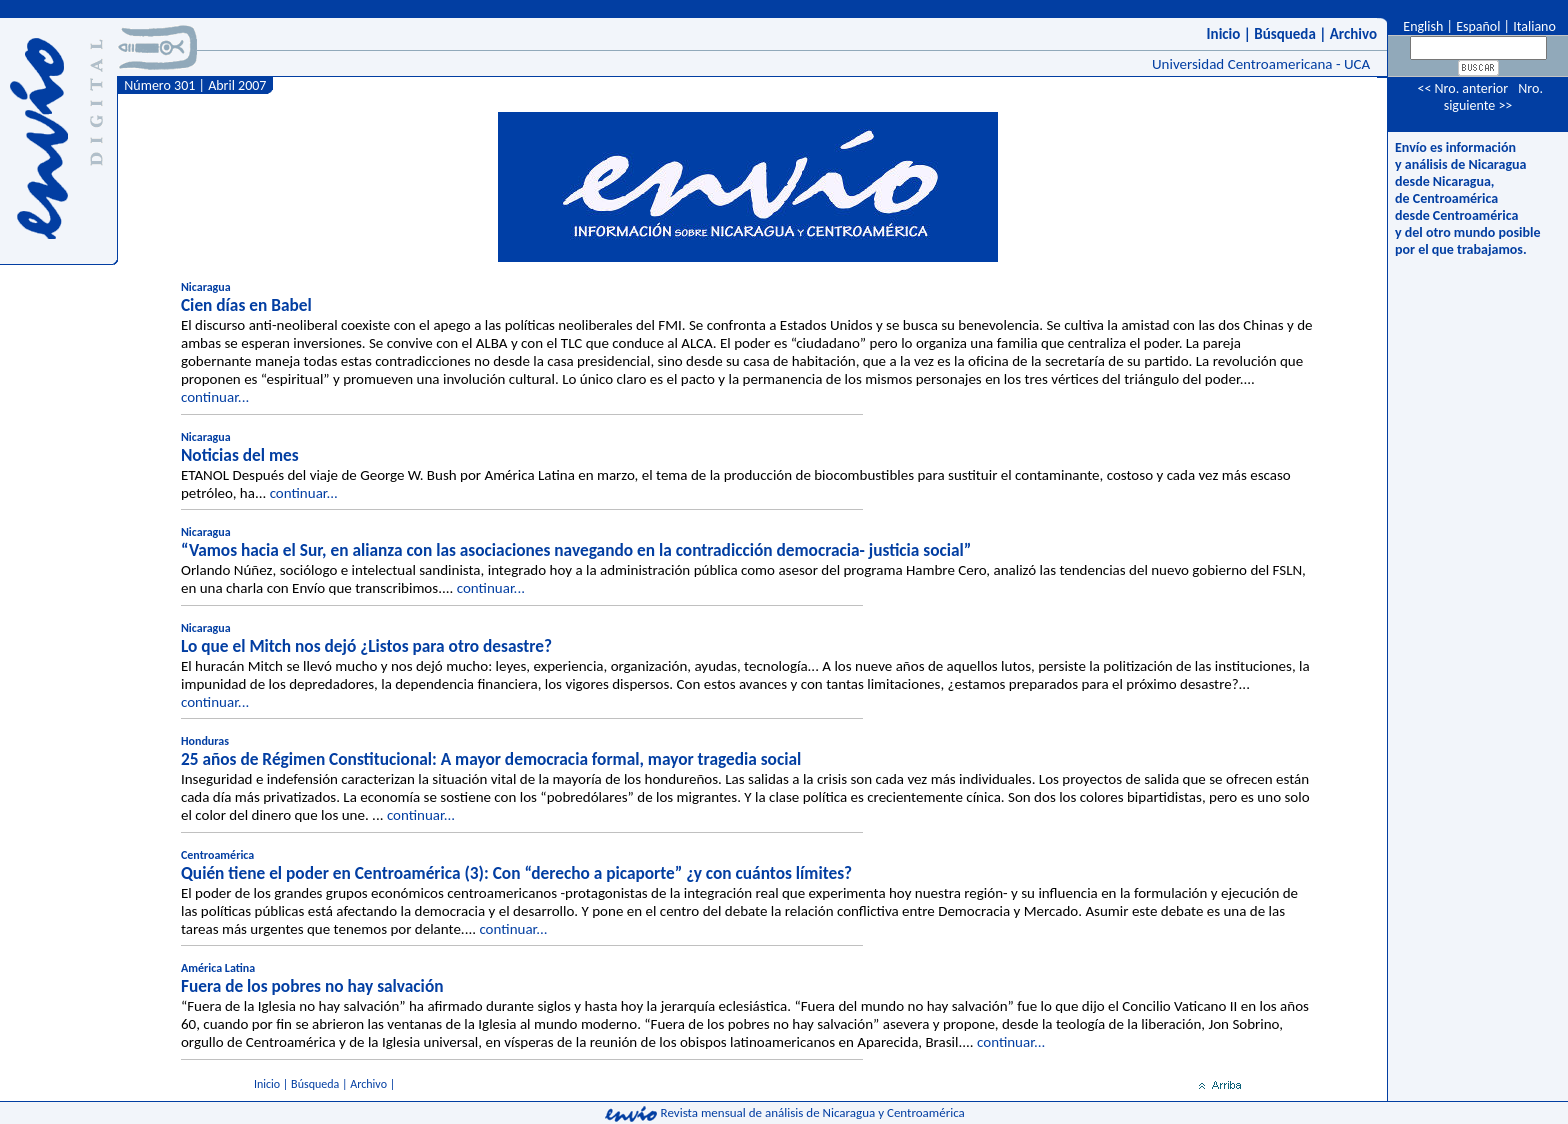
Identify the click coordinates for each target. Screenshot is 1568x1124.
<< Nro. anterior (1462, 88)
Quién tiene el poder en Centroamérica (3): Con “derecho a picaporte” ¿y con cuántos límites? (516, 873)
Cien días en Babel (246, 305)
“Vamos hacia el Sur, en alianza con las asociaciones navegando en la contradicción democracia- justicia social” (576, 550)
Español (1478, 26)
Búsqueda (1285, 34)
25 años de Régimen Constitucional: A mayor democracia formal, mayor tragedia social (491, 759)
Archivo (1353, 34)
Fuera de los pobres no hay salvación (312, 986)
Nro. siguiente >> (1493, 97)
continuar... (215, 397)
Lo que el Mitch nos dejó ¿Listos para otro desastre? (366, 646)
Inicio (1224, 34)
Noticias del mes (240, 455)
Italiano (1534, 26)
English (1421, 26)
